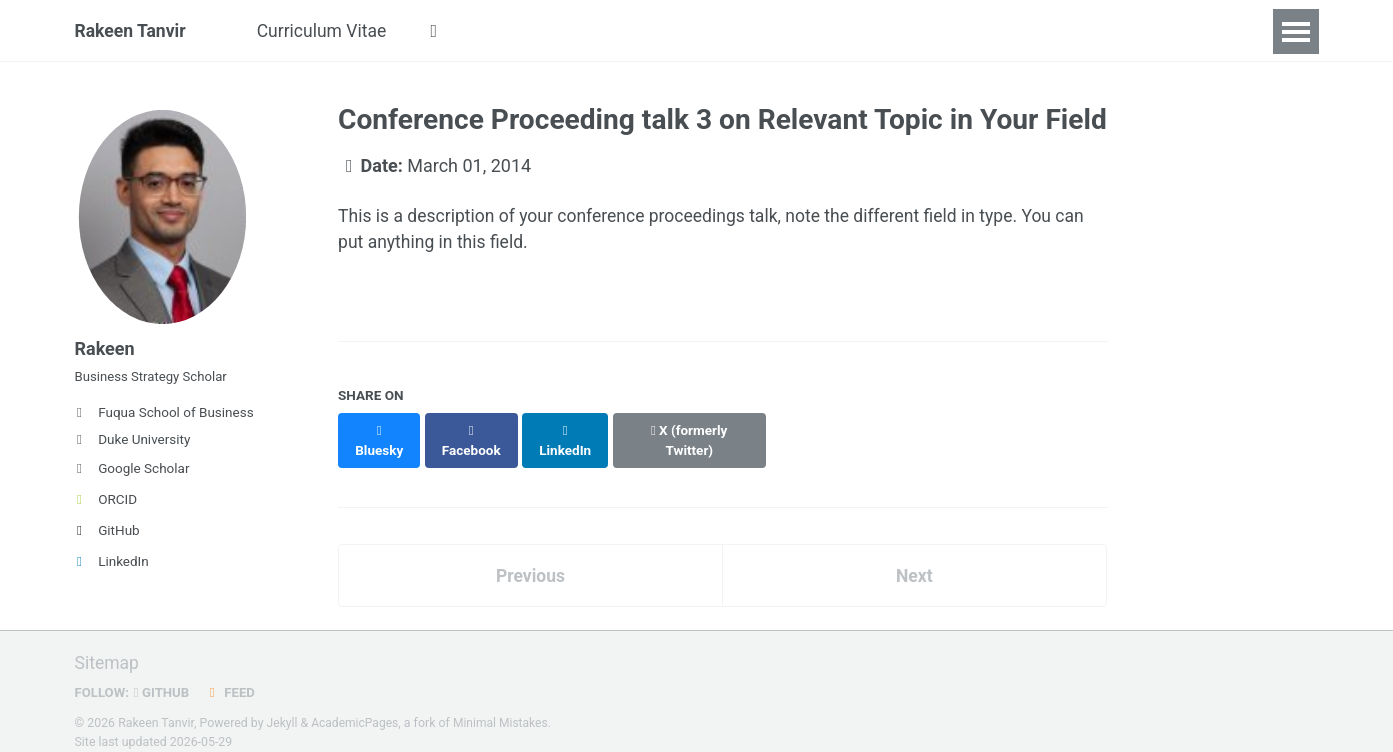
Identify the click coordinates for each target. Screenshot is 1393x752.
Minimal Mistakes (504, 706)
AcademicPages (356, 706)
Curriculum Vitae (327, 31)
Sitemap (108, 646)
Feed (233, 675)
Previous (530, 557)
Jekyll (283, 706)
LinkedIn (112, 567)
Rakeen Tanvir (132, 31)
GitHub (107, 536)
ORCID (106, 505)
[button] (442, 32)
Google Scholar (132, 474)
